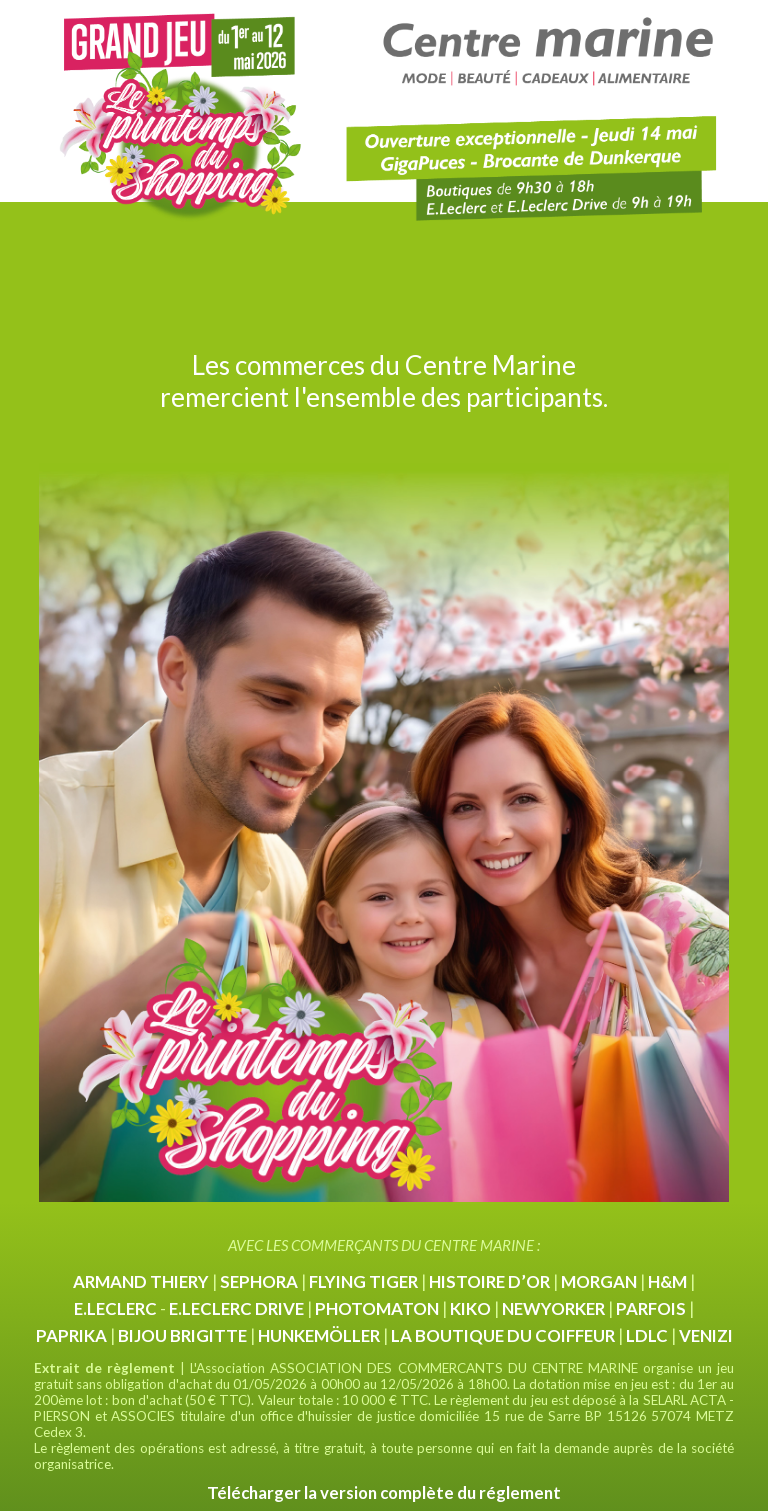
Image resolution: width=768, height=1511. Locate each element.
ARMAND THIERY (141, 1281)
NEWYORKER (553, 1308)
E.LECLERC (115, 1308)
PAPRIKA (71, 1335)
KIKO (470, 1308)
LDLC (647, 1335)
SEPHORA (259, 1281)
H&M (667, 1281)
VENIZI (706, 1335)
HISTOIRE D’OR (489, 1281)
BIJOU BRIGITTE (182, 1335)
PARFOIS (651, 1308)
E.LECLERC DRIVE (236, 1308)
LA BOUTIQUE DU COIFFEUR (503, 1335)
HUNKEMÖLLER (319, 1335)
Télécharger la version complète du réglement (384, 1492)
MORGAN (599, 1281)
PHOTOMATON (377, 1308)
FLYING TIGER (363, 1281)
